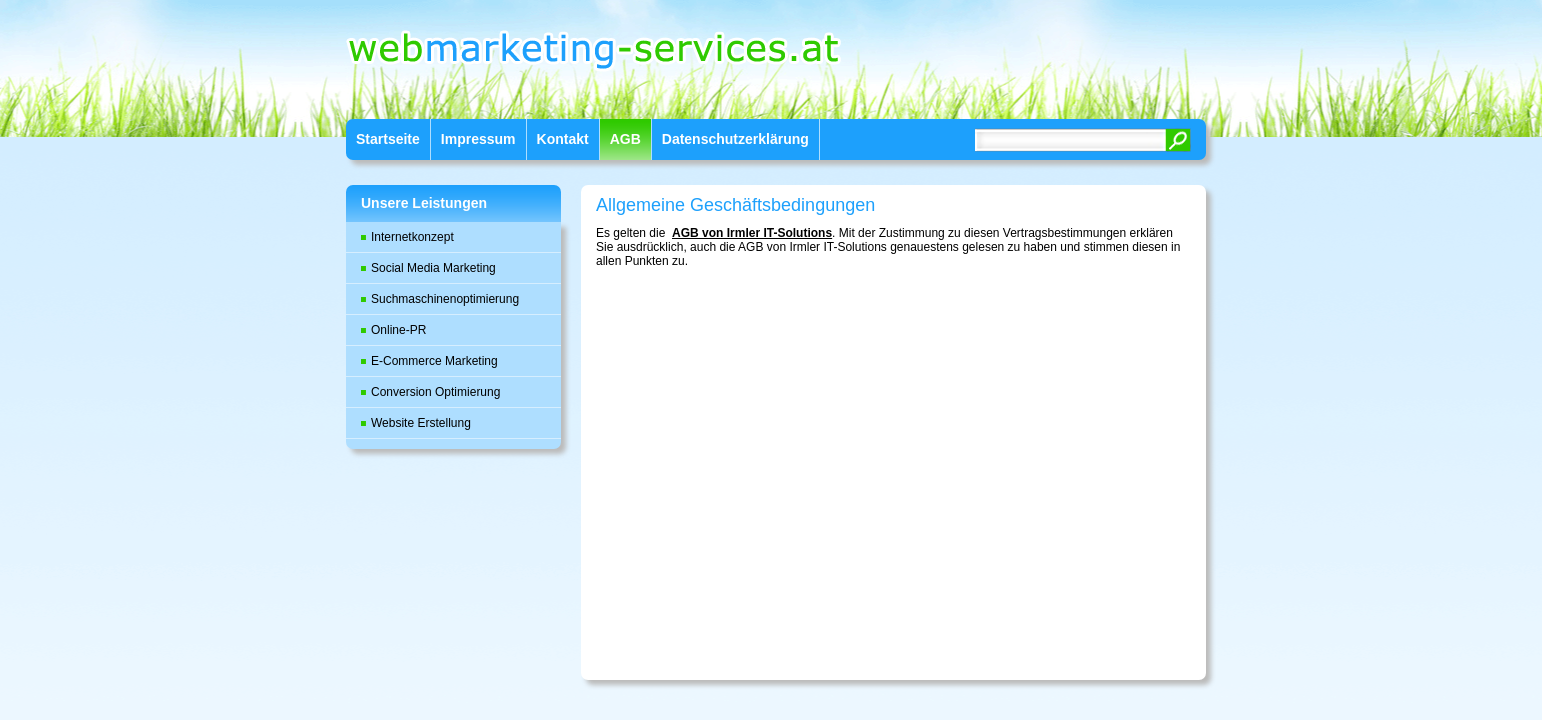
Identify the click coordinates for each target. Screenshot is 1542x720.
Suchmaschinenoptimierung (445, 299)
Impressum (478, 139)
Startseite (388, 139)
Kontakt (563, 139)
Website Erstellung (421, 423)
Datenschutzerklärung (735, 139)
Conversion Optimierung (435, 392)
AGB (625, 139)
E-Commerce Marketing (434, 361)
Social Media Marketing (433, 268)
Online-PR (398, 330)
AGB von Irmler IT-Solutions (752, 233)
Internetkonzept (412, 237)
